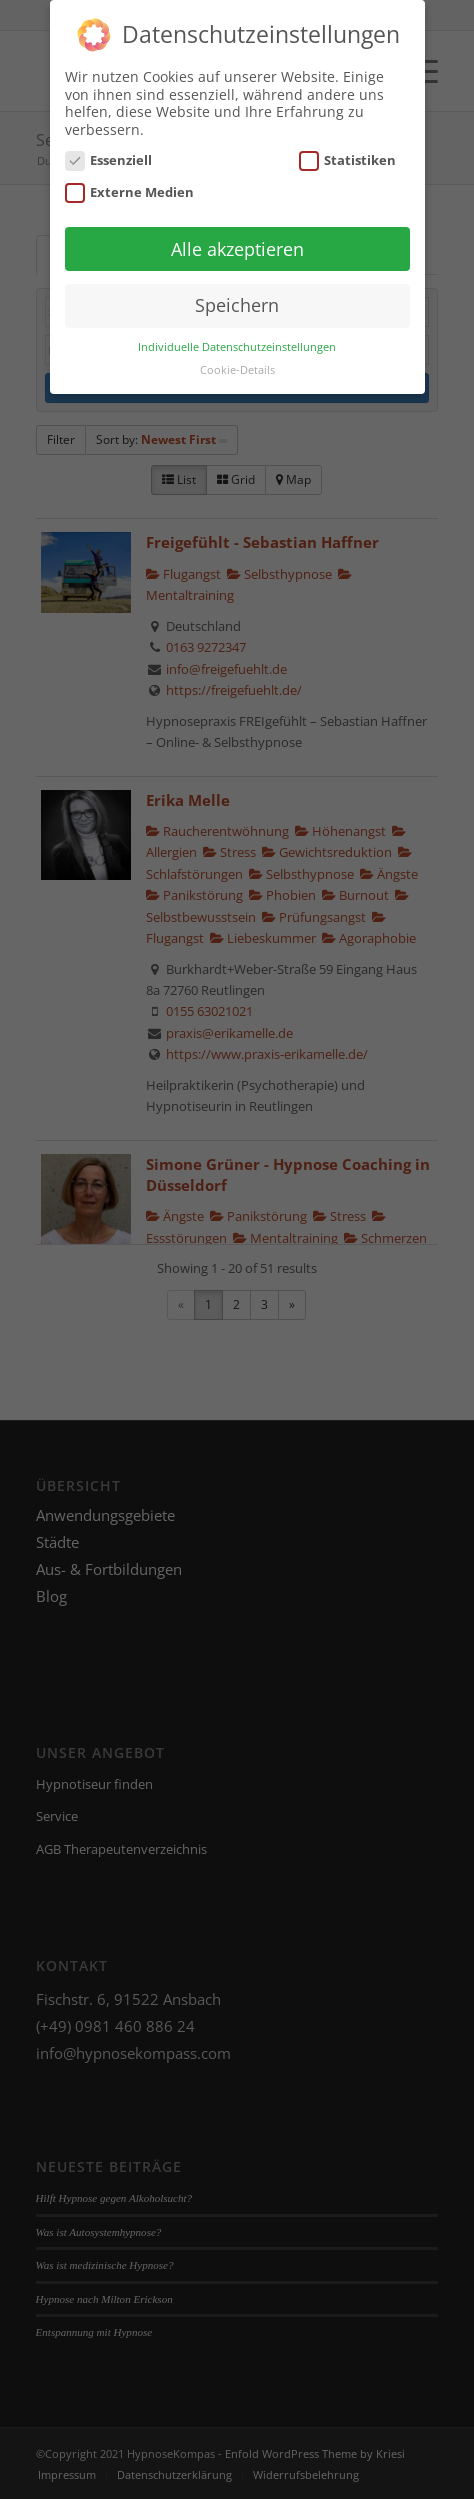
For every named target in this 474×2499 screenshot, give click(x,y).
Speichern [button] (237, 296)
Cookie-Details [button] (237, 360)
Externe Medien (130, 182)
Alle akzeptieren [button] (237, 239)
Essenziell (109, 151)
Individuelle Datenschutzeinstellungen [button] (237, 338)
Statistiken (348, 151)
